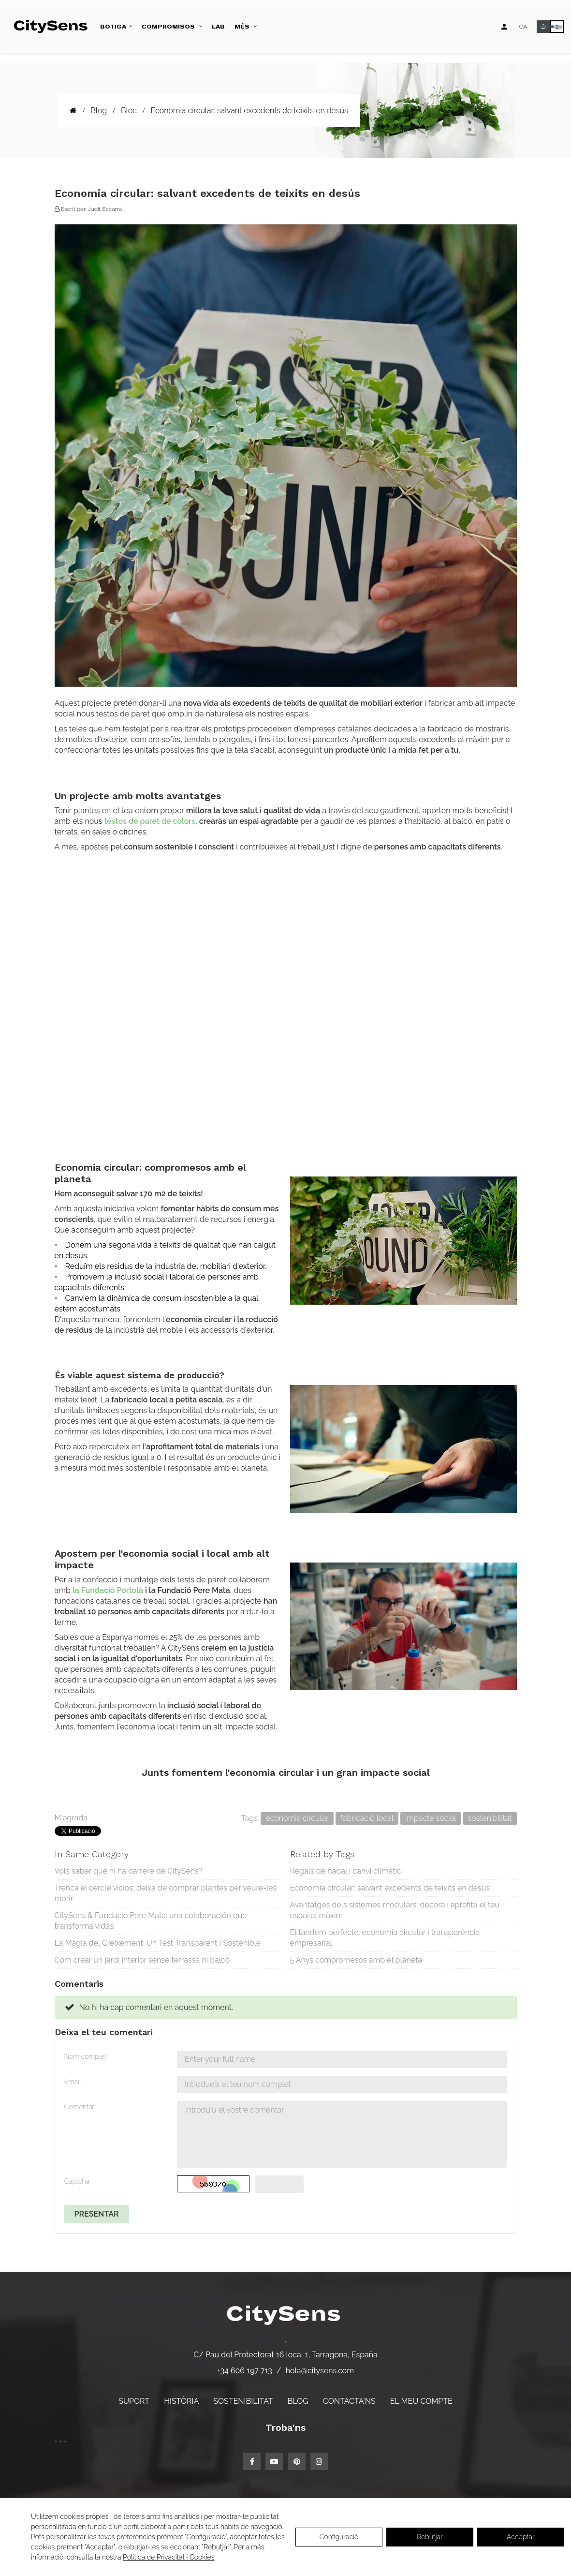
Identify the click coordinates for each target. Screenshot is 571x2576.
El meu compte (421, 2401)
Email (72, 2081)
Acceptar (521, 2537)
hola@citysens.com (320, 2370)
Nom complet (85, 2056)
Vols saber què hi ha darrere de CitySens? (129, 1871)
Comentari (80, 2107)
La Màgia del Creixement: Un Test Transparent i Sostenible (158, 1943)
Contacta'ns (349, 2401)
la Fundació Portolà (108, 1590)
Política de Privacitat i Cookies (168, 2557)
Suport (133, 2401)
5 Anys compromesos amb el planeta (356, 1960)
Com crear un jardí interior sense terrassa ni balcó (142, 1960)
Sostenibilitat (243, 2401)
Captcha (76, 2181)
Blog (298, 2401)
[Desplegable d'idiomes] (523, 26)
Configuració (339, 2537)
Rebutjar (430, 2537)
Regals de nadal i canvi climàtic (345, 1871)
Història (181, 2401)
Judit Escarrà (105, 209)
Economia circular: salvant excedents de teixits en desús (390, 1887)
